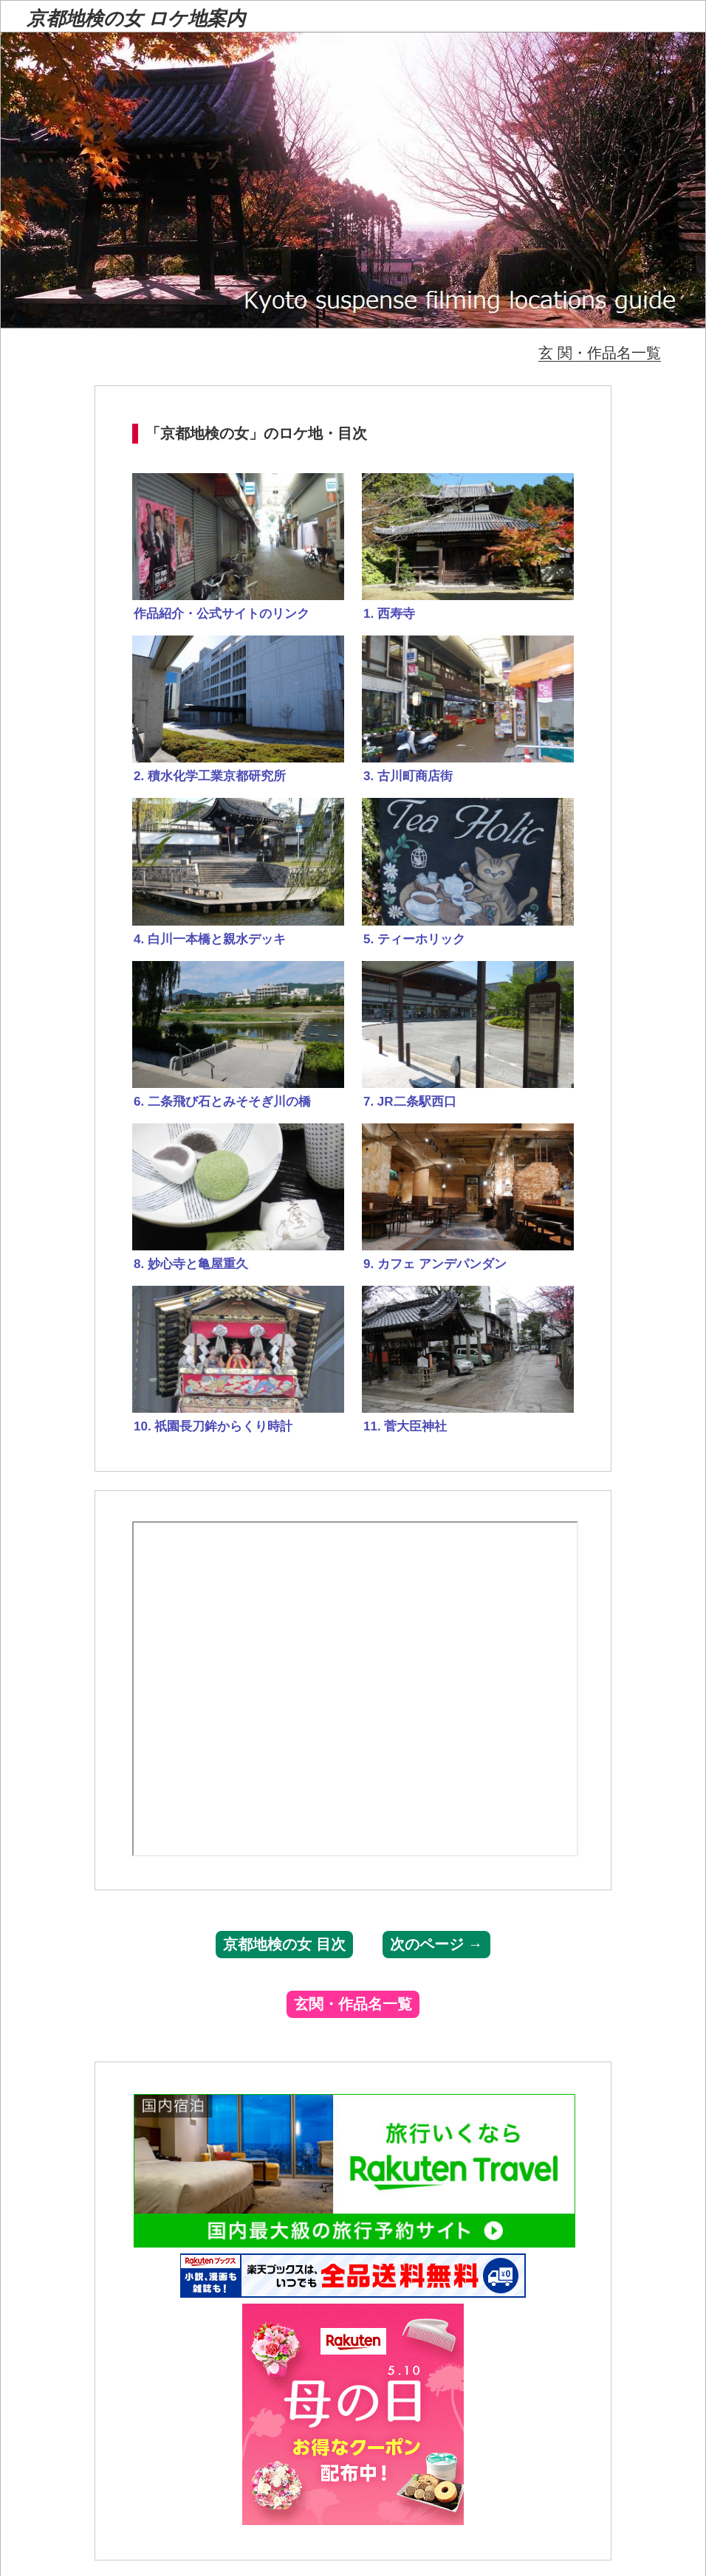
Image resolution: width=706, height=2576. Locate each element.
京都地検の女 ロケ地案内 (136, 19)
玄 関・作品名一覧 (599, 353)
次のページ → (436, 1944)
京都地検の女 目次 (284, 1944)
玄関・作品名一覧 (353, 2004)
